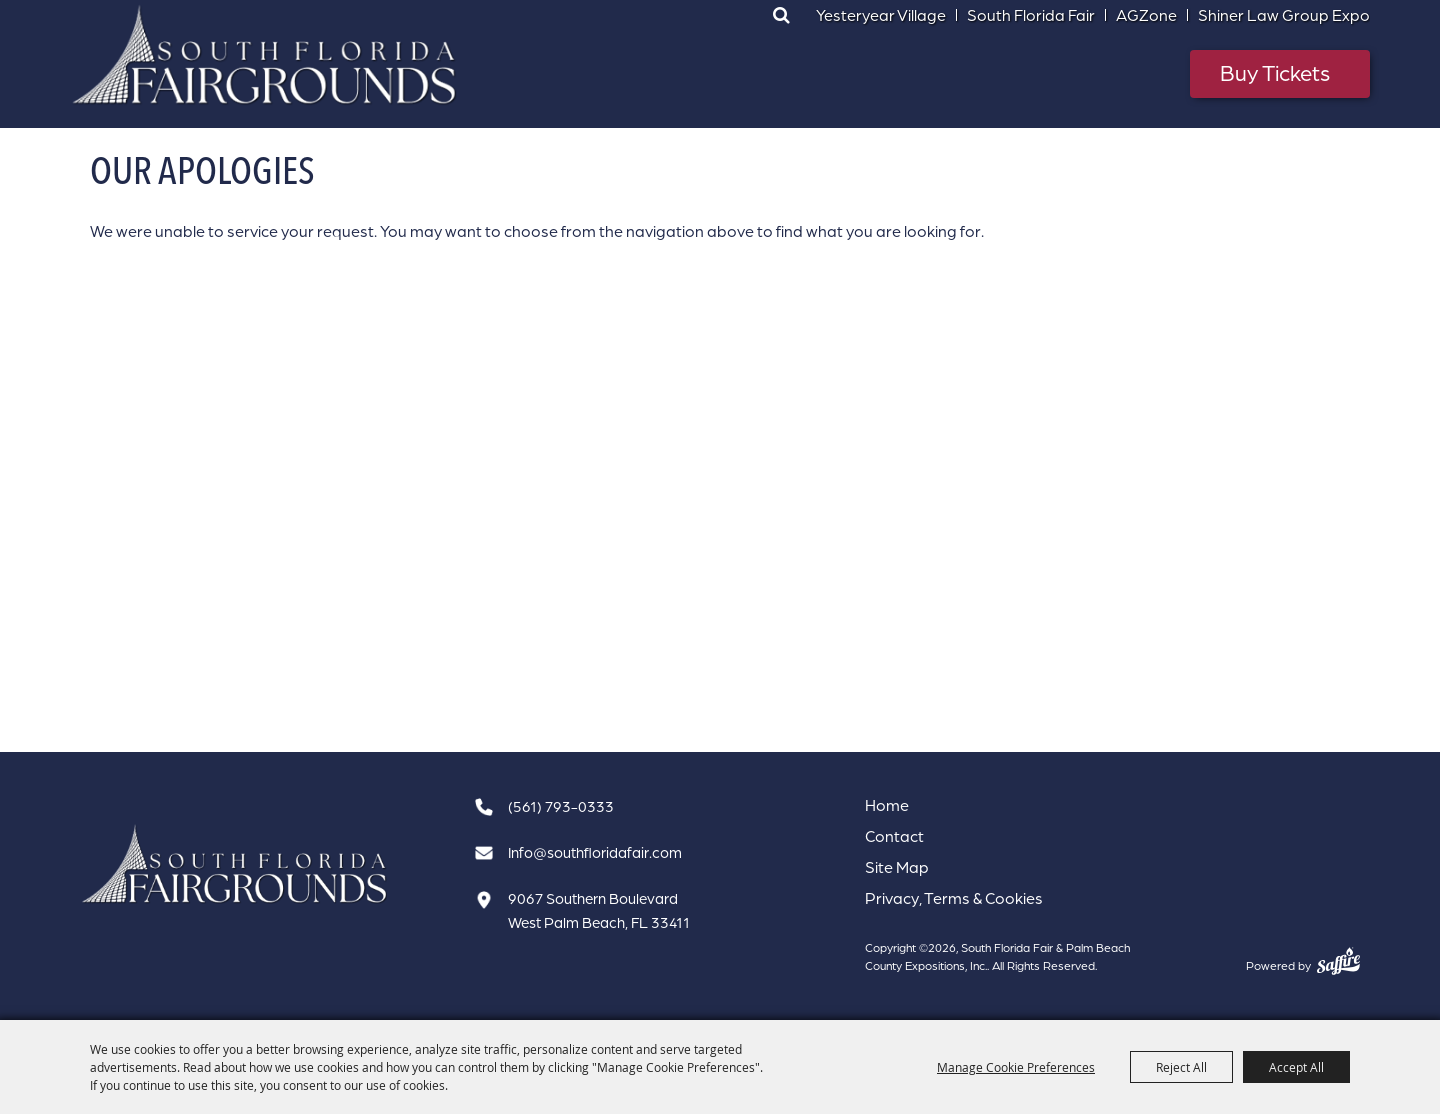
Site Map (897, 867)
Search (781, 15)
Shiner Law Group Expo (1284, 15)
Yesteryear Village (881, 15)
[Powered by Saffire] (1338, 961)
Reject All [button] (1181, 1067)
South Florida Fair (1031, 15)
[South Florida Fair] (235, 864)
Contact (894, 836)
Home (887, 805)
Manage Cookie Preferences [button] (1016, 1067)
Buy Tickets (1275, 72)
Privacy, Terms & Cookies (954, 898)
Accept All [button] (1296, 1067)
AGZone (1146, 15)
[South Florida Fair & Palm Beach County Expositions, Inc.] (265, 55)
